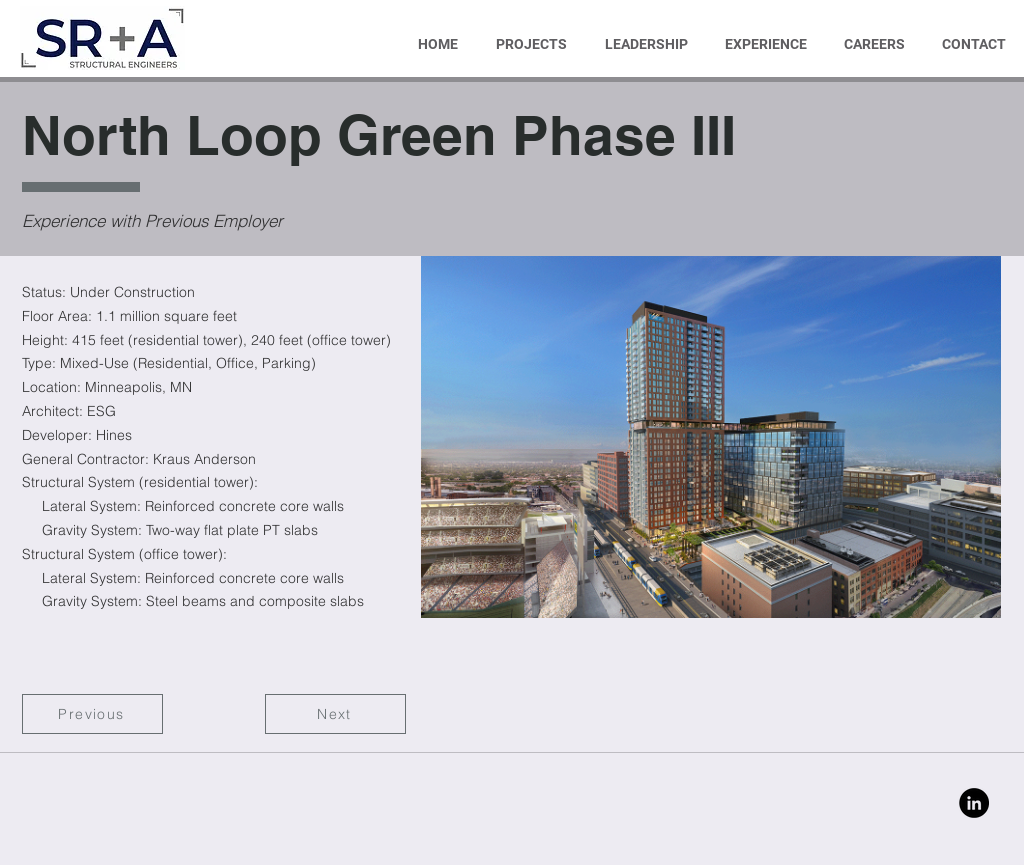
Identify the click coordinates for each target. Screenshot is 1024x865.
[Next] (335, 714)
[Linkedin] (974, 803)
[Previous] (92, 714)
